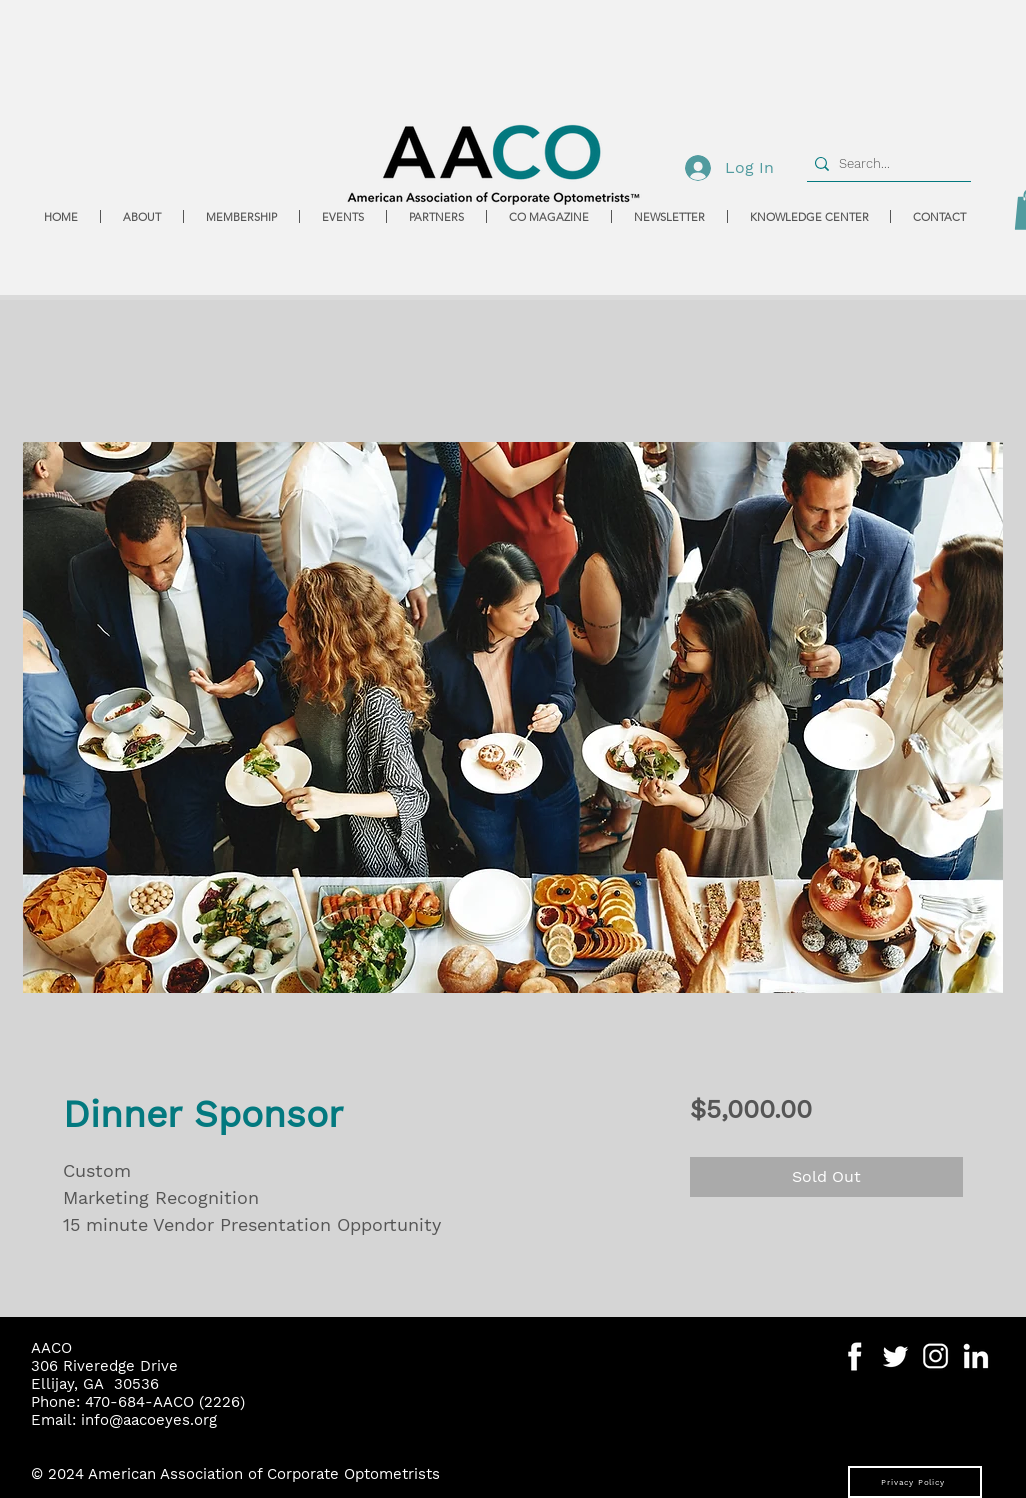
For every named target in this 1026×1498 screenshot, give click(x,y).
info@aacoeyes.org (149, 1420)
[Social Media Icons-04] (855, 1356)
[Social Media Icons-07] (935, 1356)
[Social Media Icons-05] (895, 1356)
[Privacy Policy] (915, 1482)
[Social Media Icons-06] (975, 1356)
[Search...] (884, 164)
